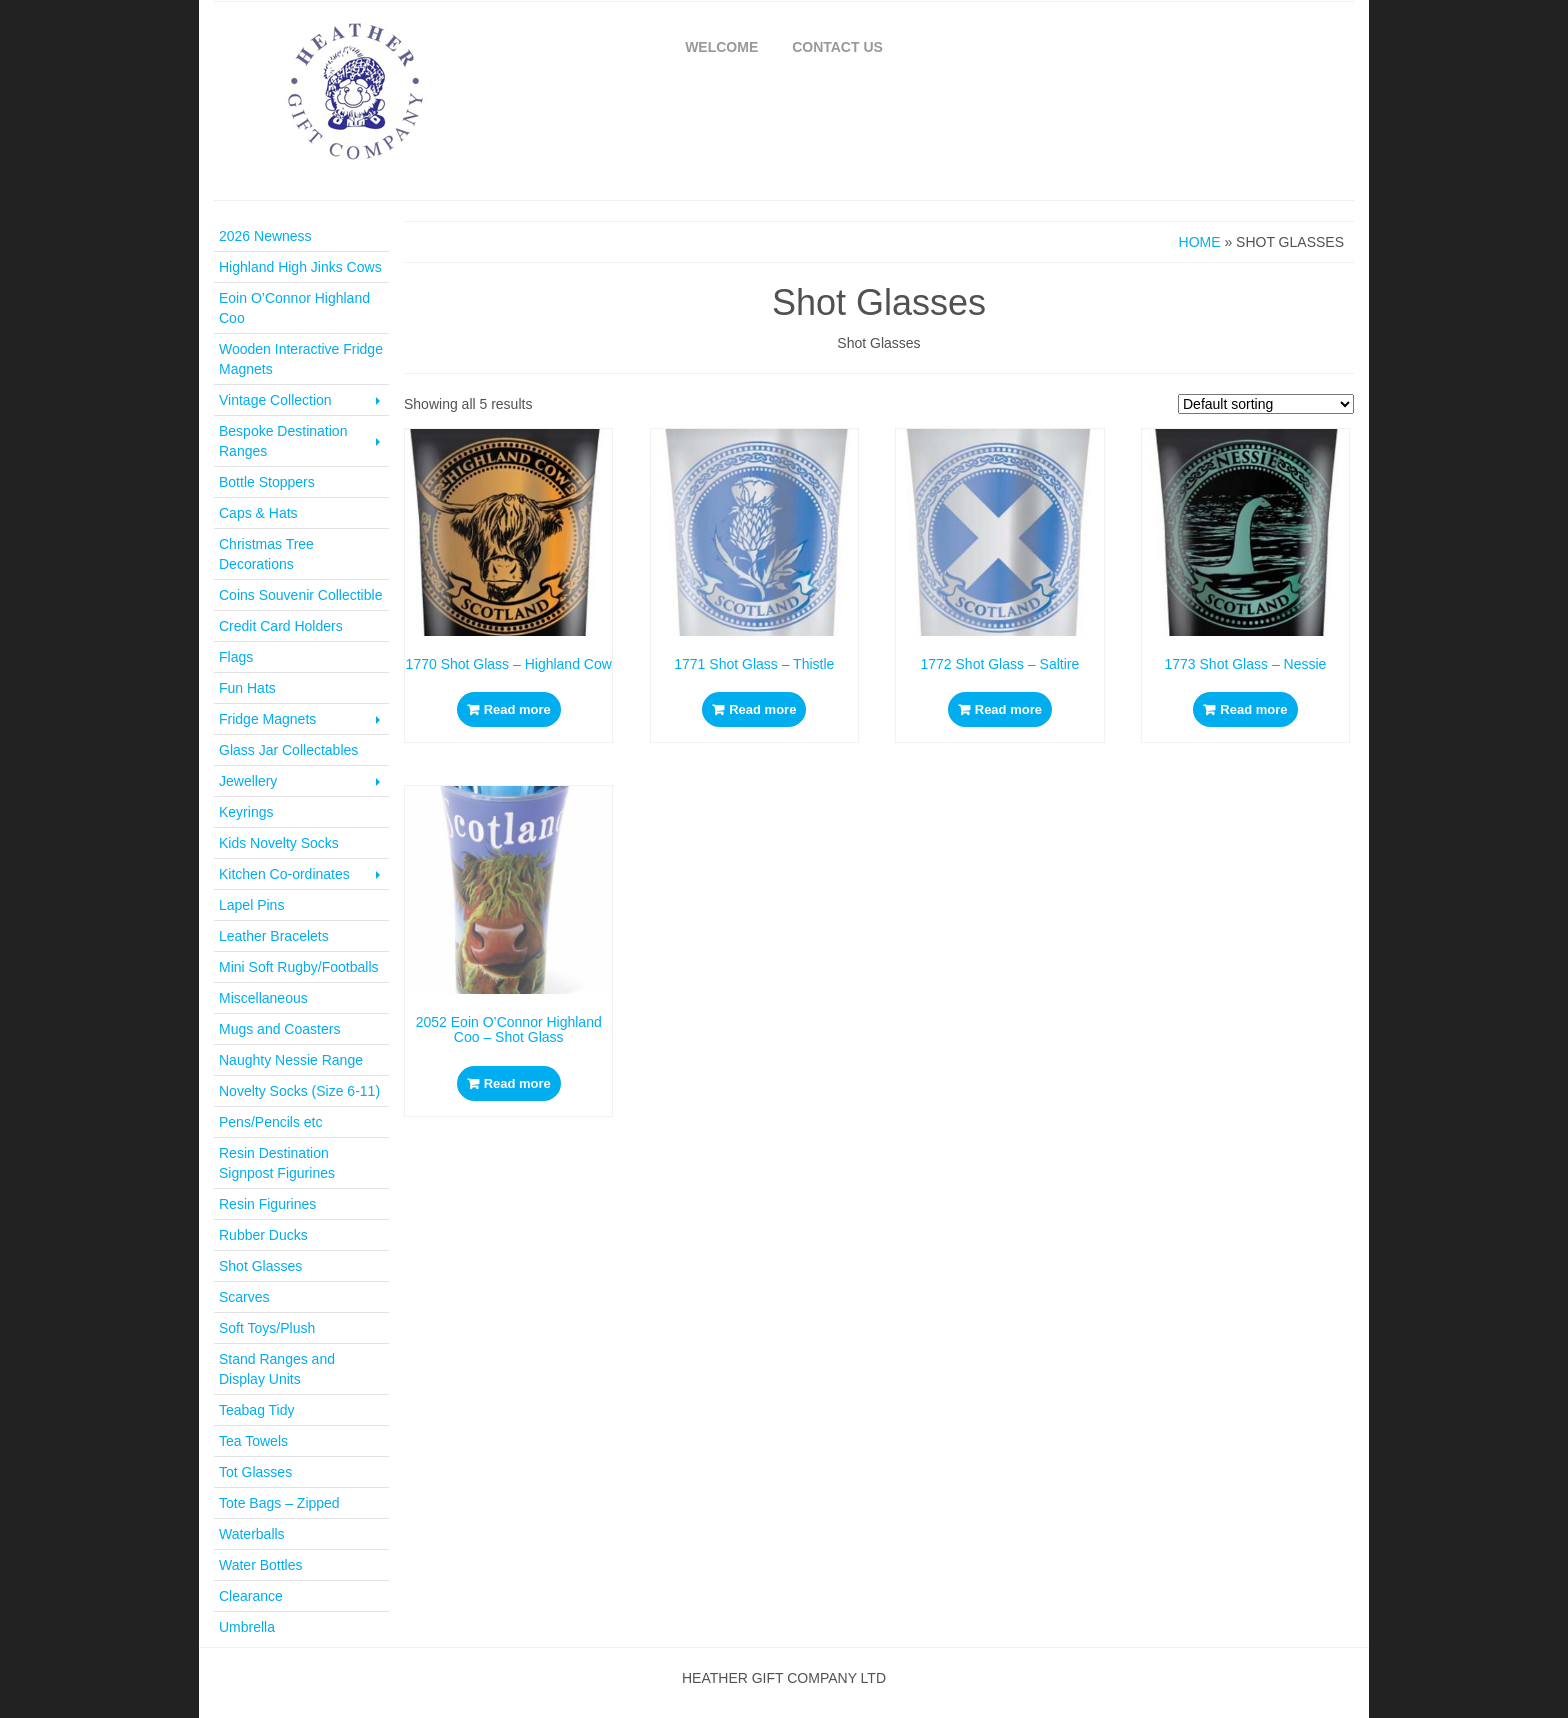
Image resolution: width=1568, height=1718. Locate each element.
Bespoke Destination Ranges (301, 441)
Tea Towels (253, 1441)
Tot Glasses (255, 1472)
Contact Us (837, 47)
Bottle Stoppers (267, 482)
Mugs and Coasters (279, 1029)
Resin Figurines (267, 1204)
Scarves (244, 1297)
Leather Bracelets (274, 936)
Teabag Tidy (257, 1410)
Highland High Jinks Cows (300, 267)
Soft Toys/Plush (267, 1328)
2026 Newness (265, 236)
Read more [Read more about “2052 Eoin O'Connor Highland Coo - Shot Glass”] (517, 1083)
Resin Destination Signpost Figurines (277, 1163)
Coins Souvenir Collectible (300, 595)
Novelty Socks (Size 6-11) (299, 1091)
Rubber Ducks (263, 1235)
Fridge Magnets (301, 719)
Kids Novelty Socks (279, 843)
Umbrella (247, 1627)
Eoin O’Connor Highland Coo (294, 308)
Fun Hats (247, 688)
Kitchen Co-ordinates (301, 874)
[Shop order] (1266, 404)
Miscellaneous (263, 998)
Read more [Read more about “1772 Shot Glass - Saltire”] (1008, 709)
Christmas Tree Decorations (266, 554)
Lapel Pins (251, 905)
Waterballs (252, 1534)
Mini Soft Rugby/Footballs (299, 967)
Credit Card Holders (281, 626)
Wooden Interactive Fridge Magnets (301, 359)
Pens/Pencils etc (271, 1122)
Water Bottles (261, 1565)
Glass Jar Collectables (288, 750)
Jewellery (301, 781)
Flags (236, 657)
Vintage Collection (301, 400)
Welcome (721, 47)
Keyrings (246, 812)
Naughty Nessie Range (291, 1060)
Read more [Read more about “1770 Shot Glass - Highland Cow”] (517, 709)
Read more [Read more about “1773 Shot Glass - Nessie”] (1253, 709)
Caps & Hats (258, 513)
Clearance (251, 1596)
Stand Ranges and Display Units (277, 1369)
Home (1200, 242)
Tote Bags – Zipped (279, 1503)
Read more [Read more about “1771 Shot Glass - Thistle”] (762, 709)
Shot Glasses (260, 1266)
